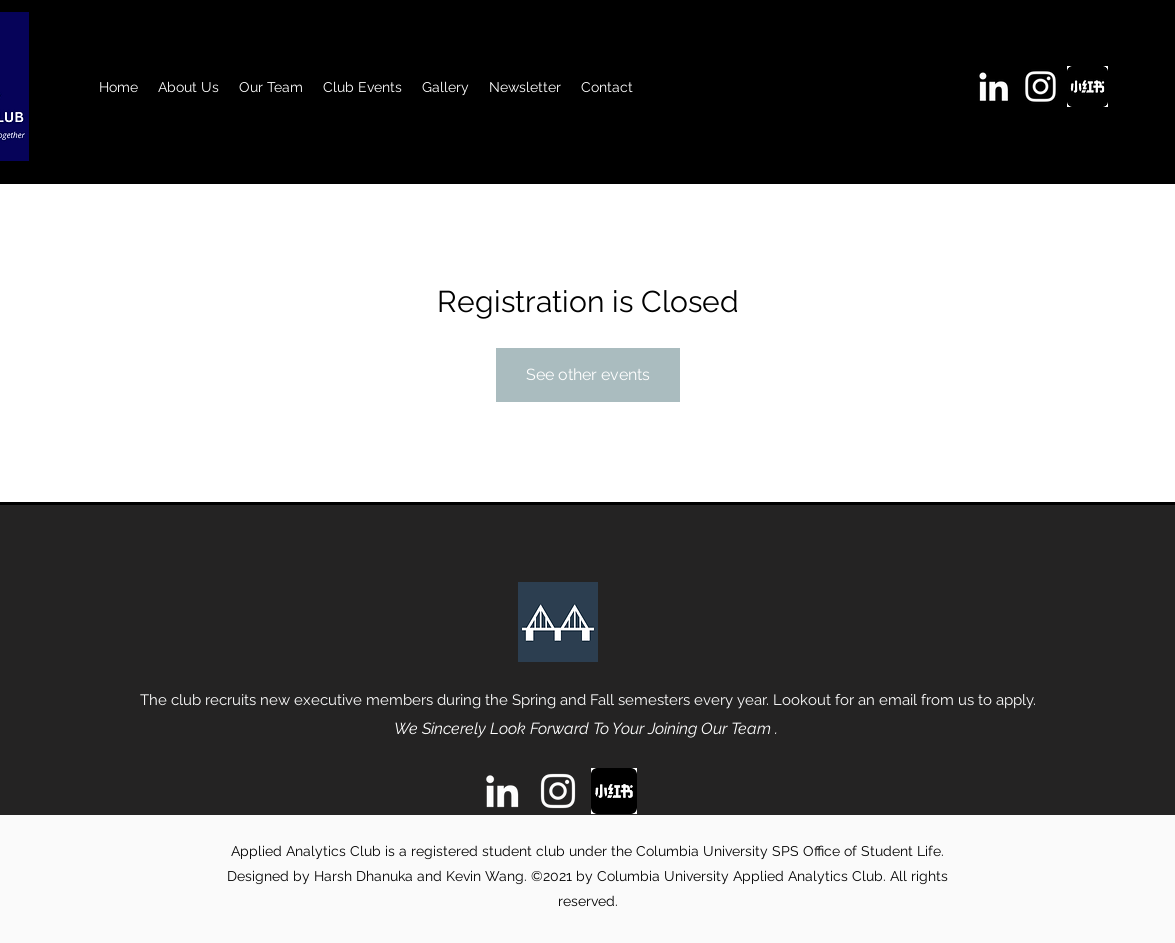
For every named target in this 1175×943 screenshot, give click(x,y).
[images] (1087, 86)
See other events (588, 374)
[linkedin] (993, 86)
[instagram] (1040, 86)
